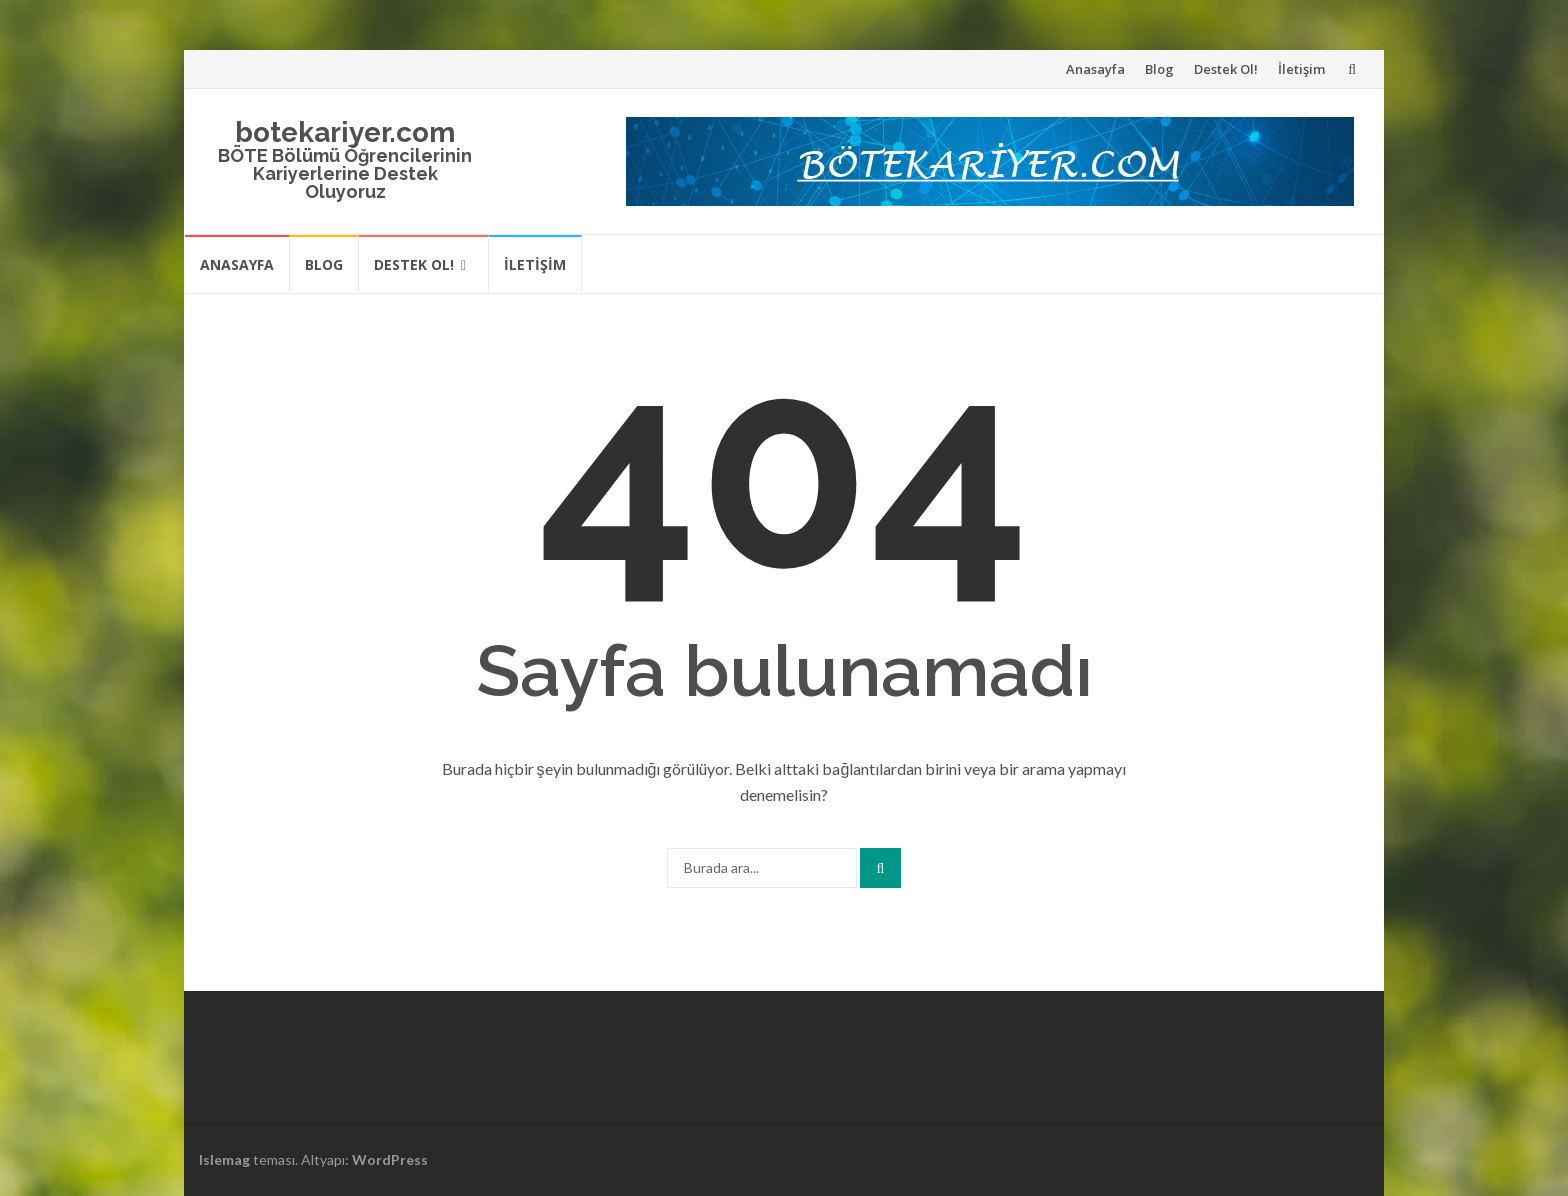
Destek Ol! (1226, 69)
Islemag (224, 1159)
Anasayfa (1095, 69)
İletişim (1301, 69)
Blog (1159, 69)
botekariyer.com (345, 132)
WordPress (390, 1159)
